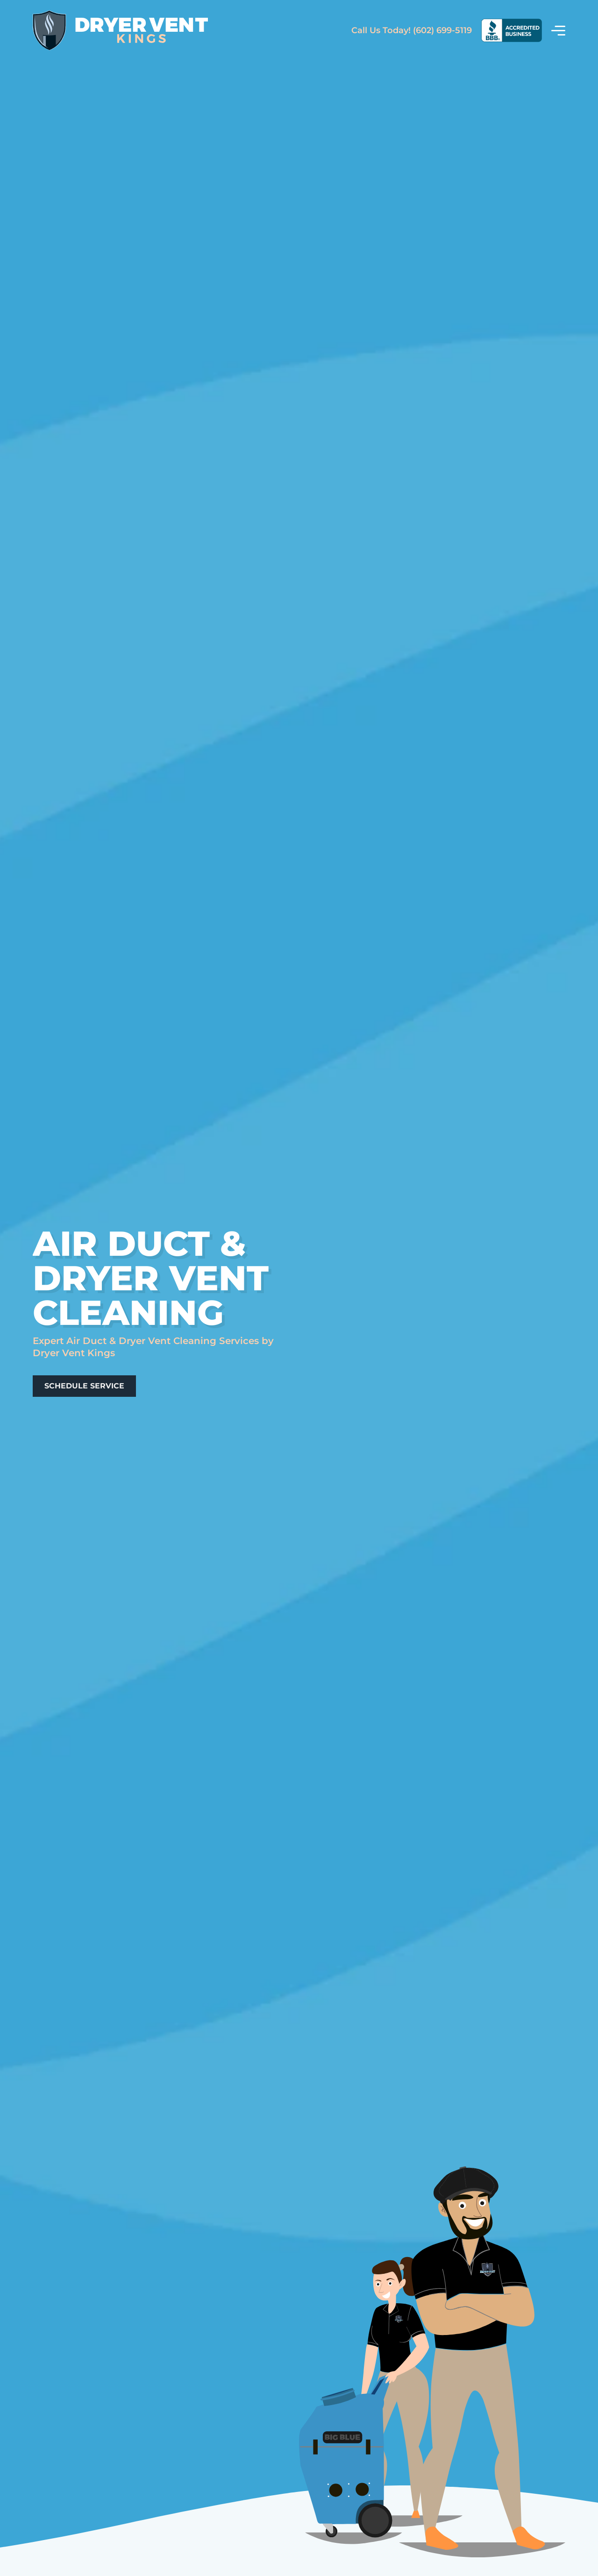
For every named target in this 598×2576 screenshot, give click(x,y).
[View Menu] (558, 30)
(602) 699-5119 (411, 30)
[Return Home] (120, 30)
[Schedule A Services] (84, 1386)
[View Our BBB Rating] (511, 30)
